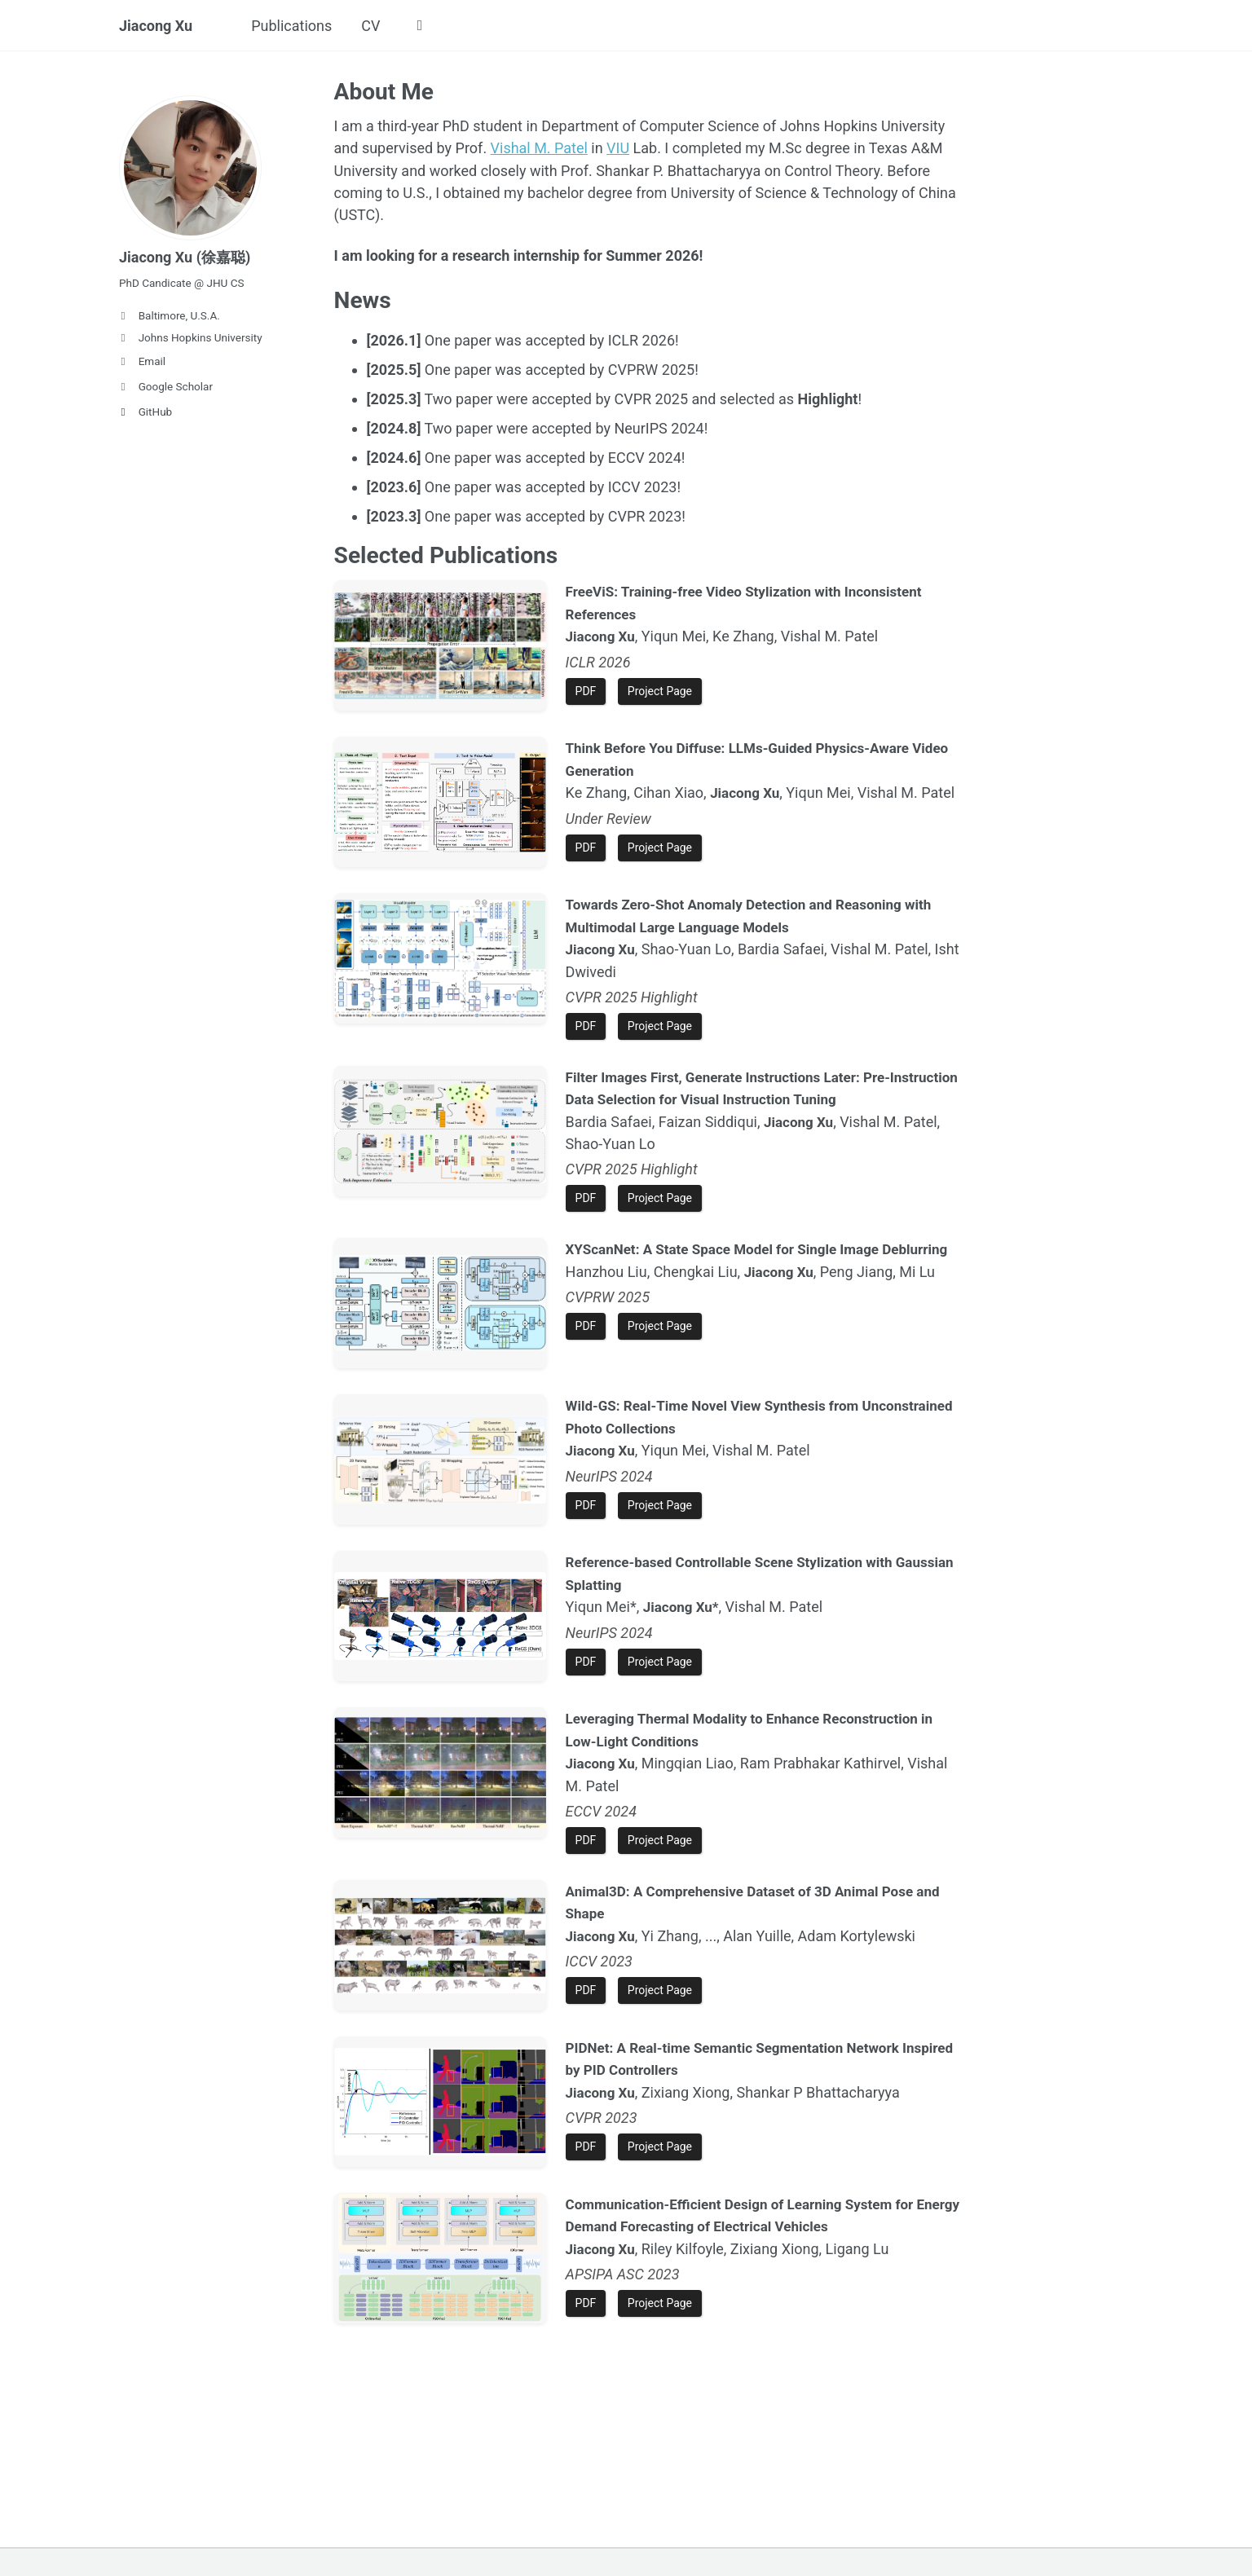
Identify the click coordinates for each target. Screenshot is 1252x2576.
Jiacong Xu (155, 25)
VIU (617, 147)
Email (142, 361)
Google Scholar (166, 386)
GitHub (145, 411)
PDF (586, 689)
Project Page (660, 689)
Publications (291, 25)
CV (370, 25)
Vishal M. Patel (539, 147)
